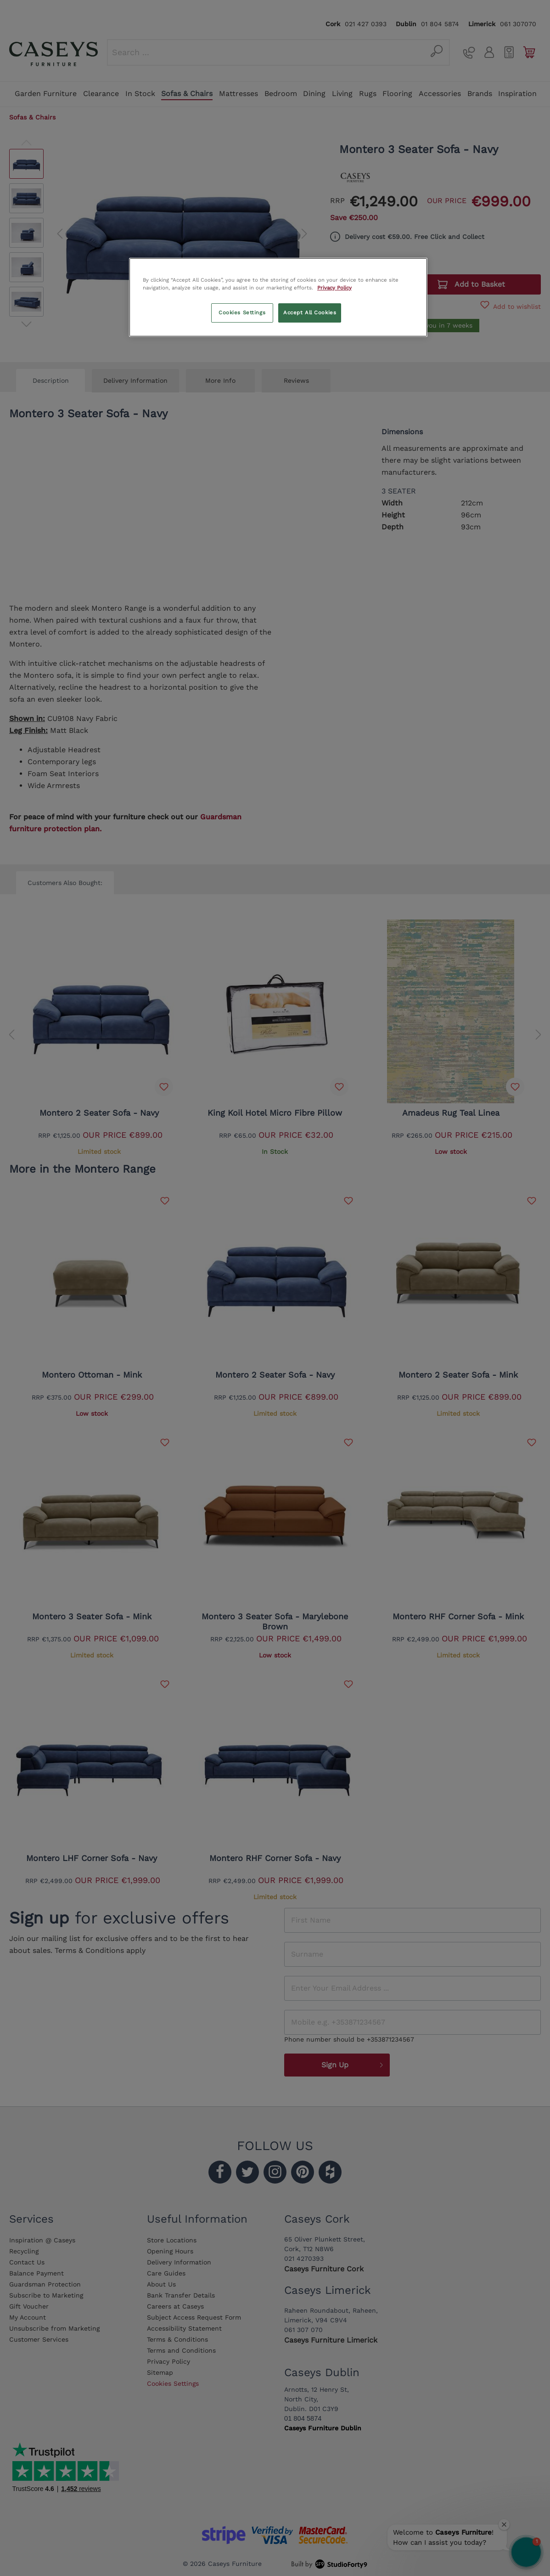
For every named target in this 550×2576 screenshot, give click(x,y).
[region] (278, 297)
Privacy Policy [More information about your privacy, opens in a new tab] (334, 287)
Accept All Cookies (309, 312)
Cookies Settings (242, 312)
